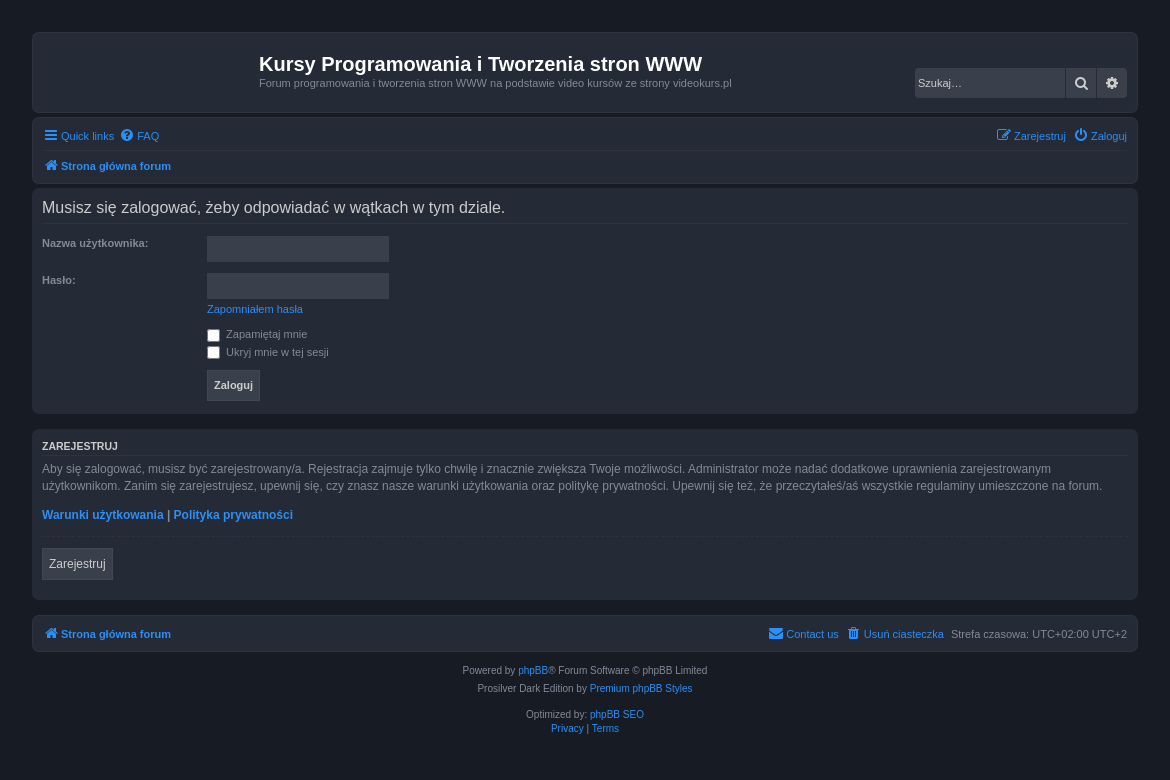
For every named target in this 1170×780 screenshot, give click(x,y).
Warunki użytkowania (103, 515)
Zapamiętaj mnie (257, 334)
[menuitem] (139, 136)
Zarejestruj (77, 564)
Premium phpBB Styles (641, 688)
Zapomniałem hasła (255, 309)
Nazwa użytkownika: (95, 243)
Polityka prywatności (233, 515)
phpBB (533, 670)
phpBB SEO (617, 714)
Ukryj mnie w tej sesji (268, 352)
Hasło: (59, 280)
